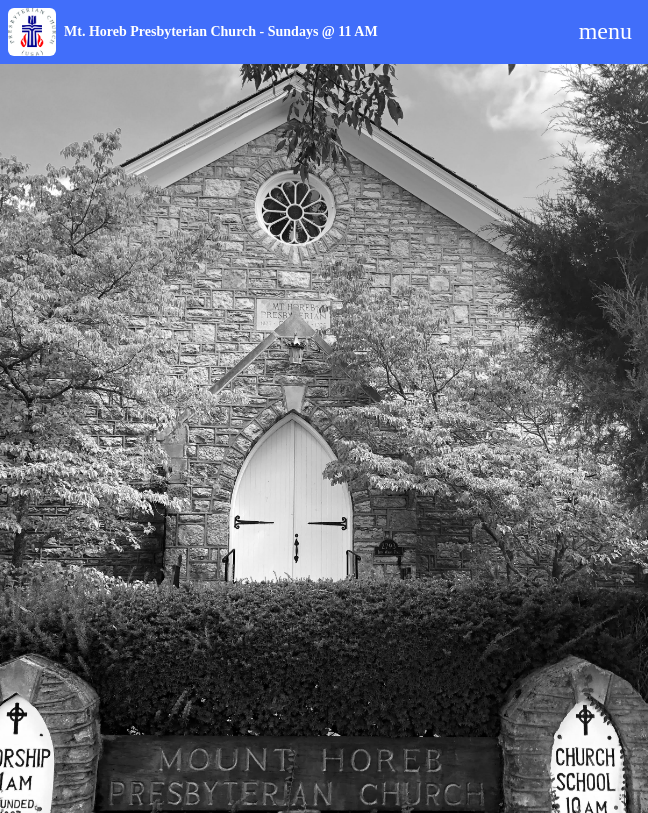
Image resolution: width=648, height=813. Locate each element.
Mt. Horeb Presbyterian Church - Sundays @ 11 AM (221, 31)
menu (605, 31)
